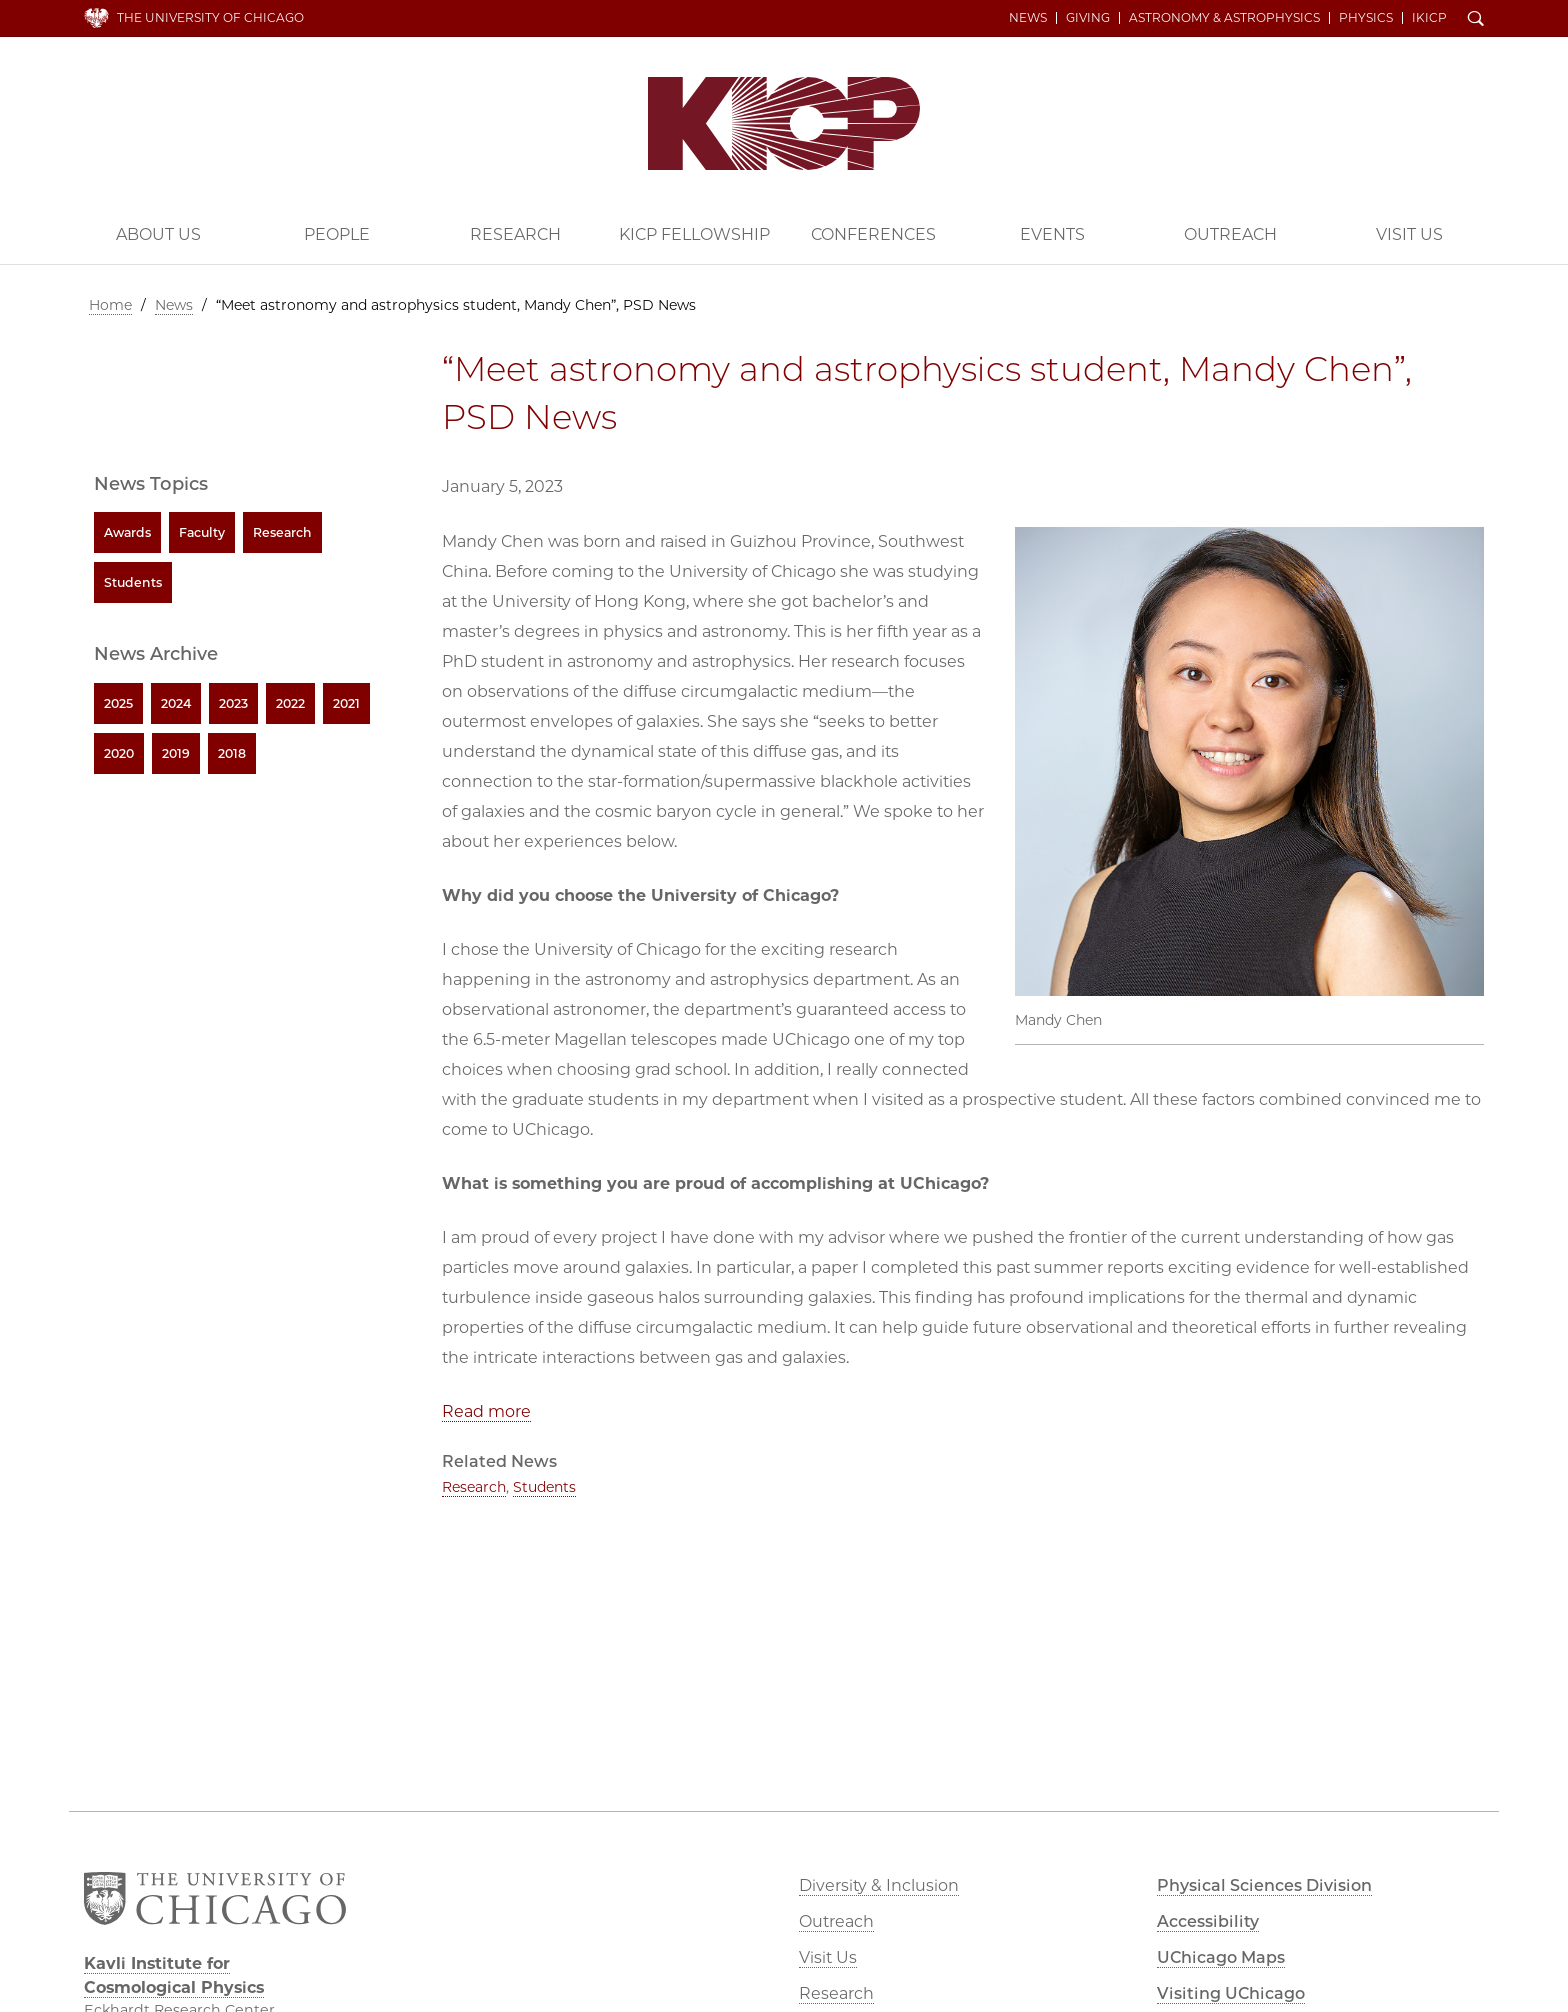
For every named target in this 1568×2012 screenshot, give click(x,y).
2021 (346, 703)
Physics (1366, 18)
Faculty (202, 532)
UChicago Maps (1221, 1957)
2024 (176, 703)
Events (1052, 234)
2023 (233, 703)
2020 (119, 753)
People (337, 234)
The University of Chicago (210, 17)
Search (1476, 20)
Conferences (873, 234)
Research (515, 234)
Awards (127, 532)
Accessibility (1208, 1921)
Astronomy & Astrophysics (1224, 18)
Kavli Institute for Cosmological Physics (784, 123)
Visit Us (1409, 234)
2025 (118, 703)
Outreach (1230, 234)
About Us (158, 234)
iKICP (1429, 18)
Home (110, 305)
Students (544, 1487)
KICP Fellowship (694, 234)
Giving (1088, 18)
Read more (486, 1411)
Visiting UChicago (1231, 1993)
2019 (176, 753)
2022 (290, 703)
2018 (232, 753)
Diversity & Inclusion (879, 1885)
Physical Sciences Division (1264, 1885)
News (1028, 18)
